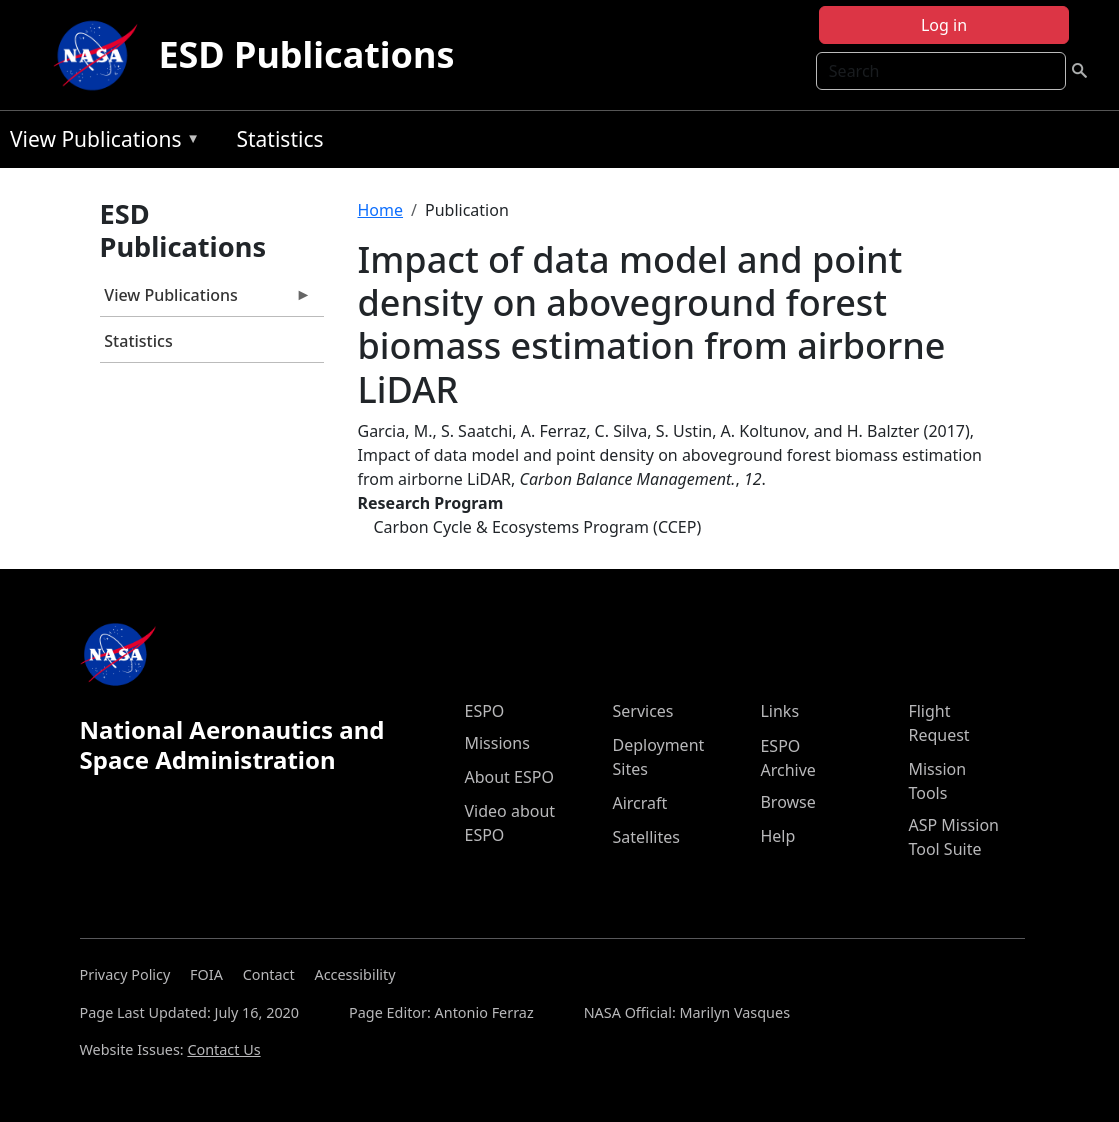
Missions (496, 743)
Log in (944, 25)
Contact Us (223, 1049)
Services (642, 711)
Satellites (645, 837)
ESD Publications (306, 54)
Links (779, 711)
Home (381, 210)
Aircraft (639, 803)
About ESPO (508, 777)
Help (777, 836)
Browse (787, 802)
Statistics (279, 139)
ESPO (484, 711)
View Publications (100, 142)
